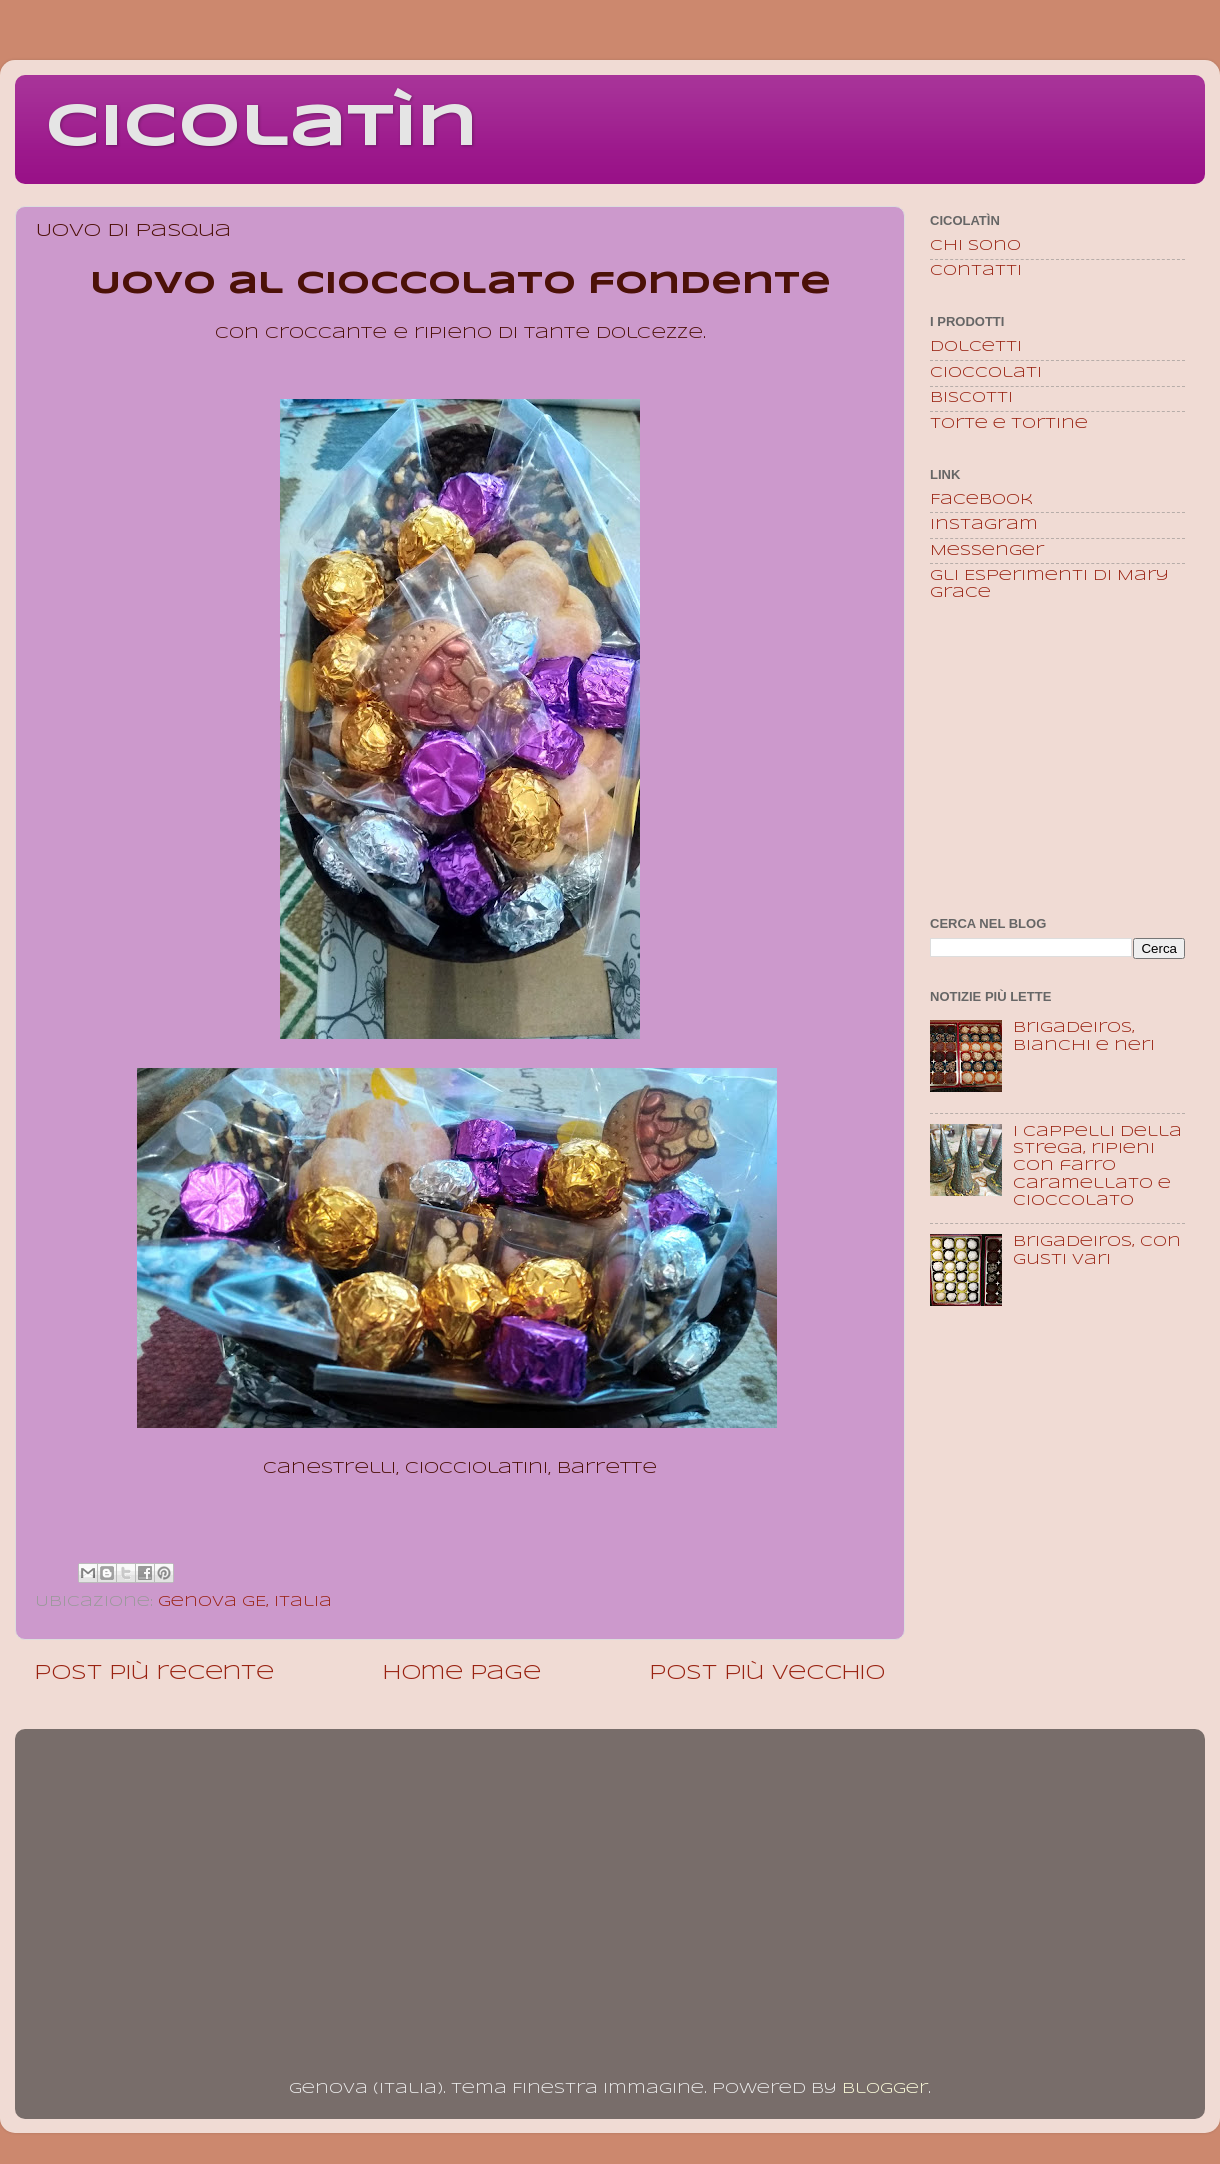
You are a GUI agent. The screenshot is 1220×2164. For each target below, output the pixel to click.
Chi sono (975, 246)
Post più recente (154, 1673)
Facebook (981, 500)
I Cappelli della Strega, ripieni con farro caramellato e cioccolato (1097, 1166)
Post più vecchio (767, 1673)
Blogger (885, 2089)
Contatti (976, 271)
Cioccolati (986, 373)
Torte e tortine (1009, 424)
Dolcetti (976, 347)
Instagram (984, 525)
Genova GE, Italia (245, 1602)
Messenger (987, 551)
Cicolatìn (261, 128)
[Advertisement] (1057, 761)
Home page (462, 1673)
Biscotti (971, 398)
